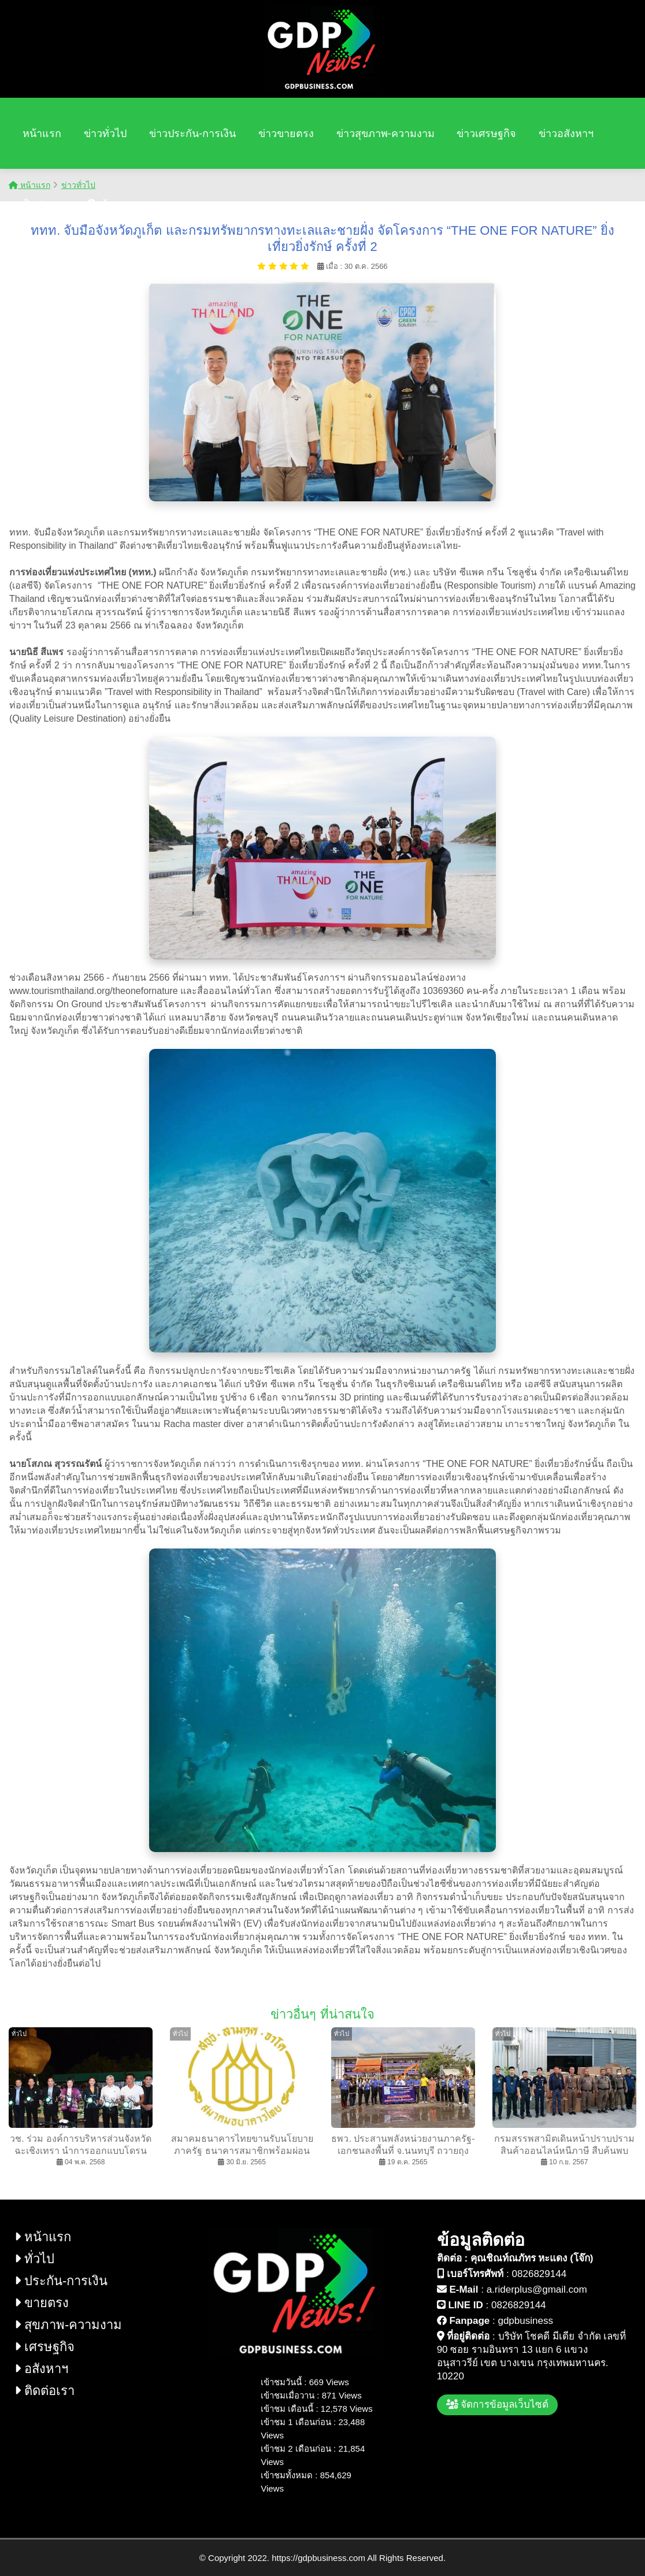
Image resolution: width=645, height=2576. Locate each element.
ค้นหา (107, 204)
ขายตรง (41, 2303)
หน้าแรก (42, 133)
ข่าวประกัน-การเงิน (192, 133)
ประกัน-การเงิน (61, 2281)
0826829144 (539, 2273)
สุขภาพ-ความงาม (68, 2325)
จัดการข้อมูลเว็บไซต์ (497, 2404)
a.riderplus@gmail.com (537, 2289)
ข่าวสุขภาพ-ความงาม (385, 133)
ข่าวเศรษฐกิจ (486, 133)
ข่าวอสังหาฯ (566, 133)
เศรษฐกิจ (44, 2347)
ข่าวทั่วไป (105, 133)
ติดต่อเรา (44, 204)
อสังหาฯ (41, 2368)
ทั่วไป (34, 2259)
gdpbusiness (525, 2320)
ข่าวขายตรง (286, 133)
